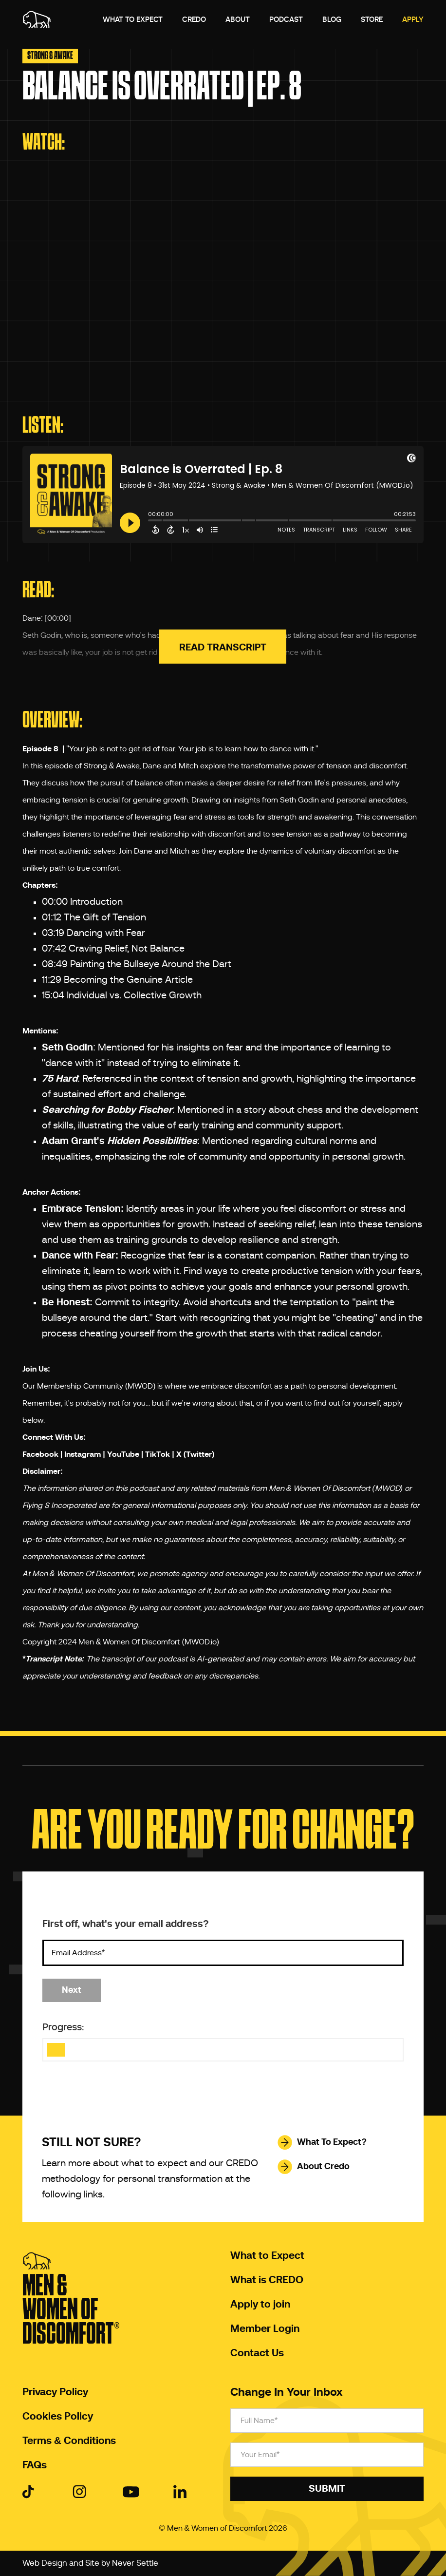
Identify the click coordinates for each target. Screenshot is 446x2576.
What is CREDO (266, 2280)
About (237, 19)
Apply (413, 19)
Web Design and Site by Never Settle (90, 2563)
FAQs (34, 2465)
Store (372, 19)
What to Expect (267, 2256)
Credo (194, 19)
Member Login (264, 2329)
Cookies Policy (57, 2417)
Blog (331, 19)
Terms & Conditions (69, 2441)
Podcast (286, 19)
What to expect (133, 19)
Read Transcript (222, 647)
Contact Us (257, 2353)
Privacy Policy (55, 2392)
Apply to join (260, 2304)
